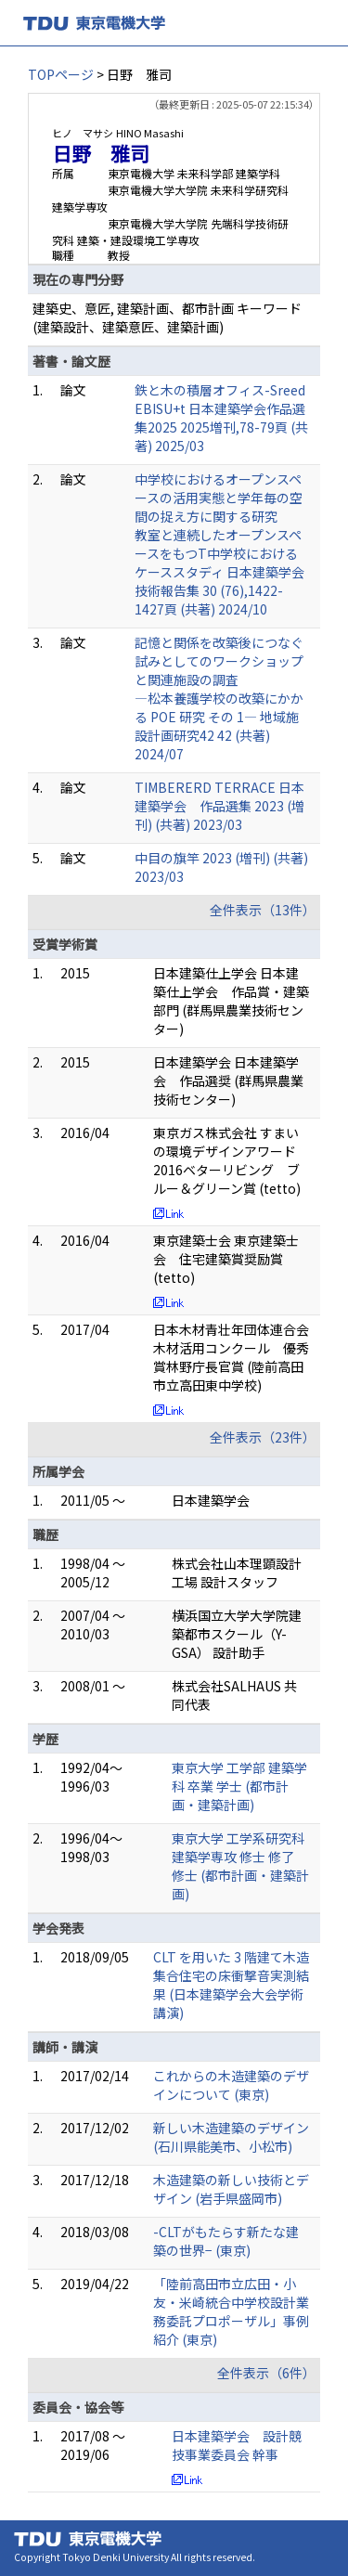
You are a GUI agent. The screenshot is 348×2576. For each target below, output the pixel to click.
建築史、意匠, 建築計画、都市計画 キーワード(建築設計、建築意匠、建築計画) (167, 317)
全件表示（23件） (263, 1437)
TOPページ (61, 74)
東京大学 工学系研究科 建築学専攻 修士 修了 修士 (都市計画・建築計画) (240, 1866)
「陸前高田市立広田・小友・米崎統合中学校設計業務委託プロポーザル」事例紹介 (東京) (231, 2311)
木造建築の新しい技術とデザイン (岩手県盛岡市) (231, 2188)
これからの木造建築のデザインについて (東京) (231, 2085)
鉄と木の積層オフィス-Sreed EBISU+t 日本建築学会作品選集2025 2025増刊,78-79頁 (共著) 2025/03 (221, 418)
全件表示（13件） (263, 909)
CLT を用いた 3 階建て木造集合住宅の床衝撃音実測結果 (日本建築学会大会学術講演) (231, 1985)
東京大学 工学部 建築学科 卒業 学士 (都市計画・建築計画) (239, 1786)
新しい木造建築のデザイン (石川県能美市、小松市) (231, 2136)
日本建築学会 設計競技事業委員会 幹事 (237, 2445)
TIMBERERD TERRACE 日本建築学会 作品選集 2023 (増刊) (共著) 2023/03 (219, 806)
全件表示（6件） (266, 2372)
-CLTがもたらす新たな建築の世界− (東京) (226, 2240)
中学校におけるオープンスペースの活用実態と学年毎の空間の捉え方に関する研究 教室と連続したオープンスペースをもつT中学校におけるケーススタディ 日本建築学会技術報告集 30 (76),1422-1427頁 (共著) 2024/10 (219, 544)
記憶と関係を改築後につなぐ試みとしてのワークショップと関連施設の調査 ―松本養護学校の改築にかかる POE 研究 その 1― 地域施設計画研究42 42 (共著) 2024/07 (219, 698)
